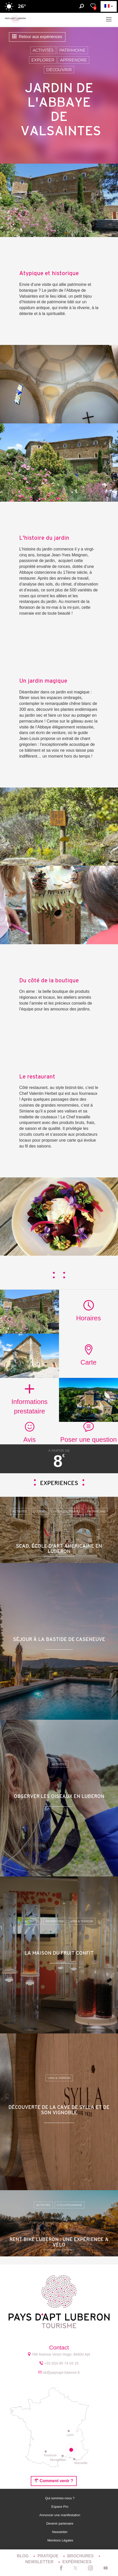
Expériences (77, 2562)
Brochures (81, 2556)
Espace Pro (60, 2506)
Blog (23, 2556)
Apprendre (73, 60)
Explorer (42, 60)
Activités (43, 50)
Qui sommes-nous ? (60, 2498)
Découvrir (59, 69)
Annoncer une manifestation (60, 2515)
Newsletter (60, 2532)
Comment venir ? (53, 2480)
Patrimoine (72, 50)
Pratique (48, 2556)
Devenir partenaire (60, 2523)
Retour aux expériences (37, 36)
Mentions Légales (60, 2540)
